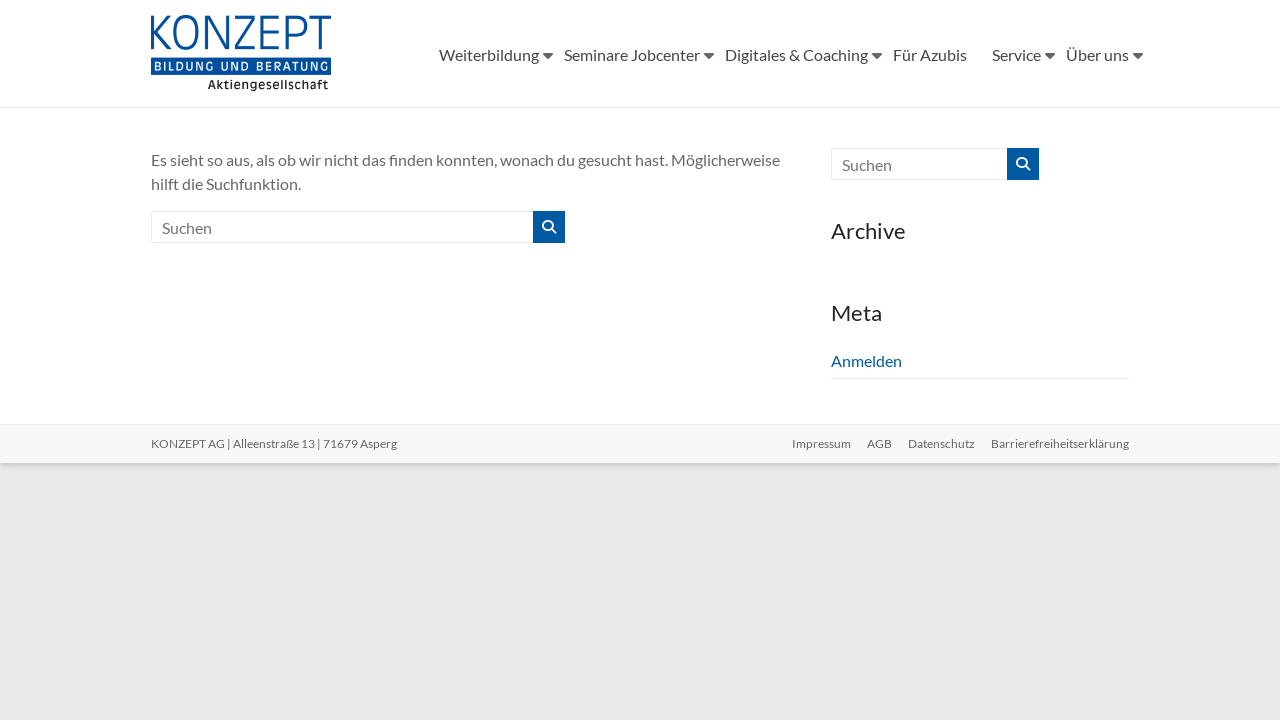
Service (1016, 54)
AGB (879, 443)
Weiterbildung (489, 54)
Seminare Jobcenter (632, 54)
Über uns (1097, 54)
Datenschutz (941, 443)
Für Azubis (930, 54)
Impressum (821, 443)
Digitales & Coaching (796, 54)
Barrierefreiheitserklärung (1060, 443)
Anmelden (866, 360)
